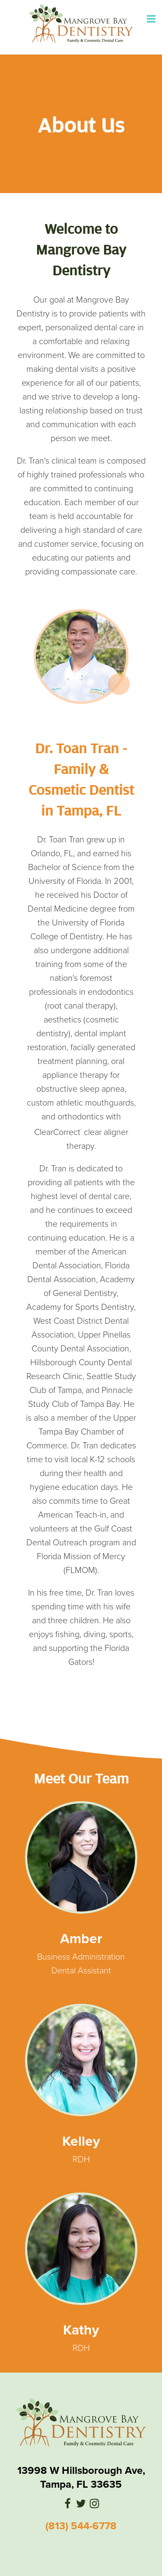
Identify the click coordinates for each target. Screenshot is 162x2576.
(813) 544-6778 (81, 2526)
